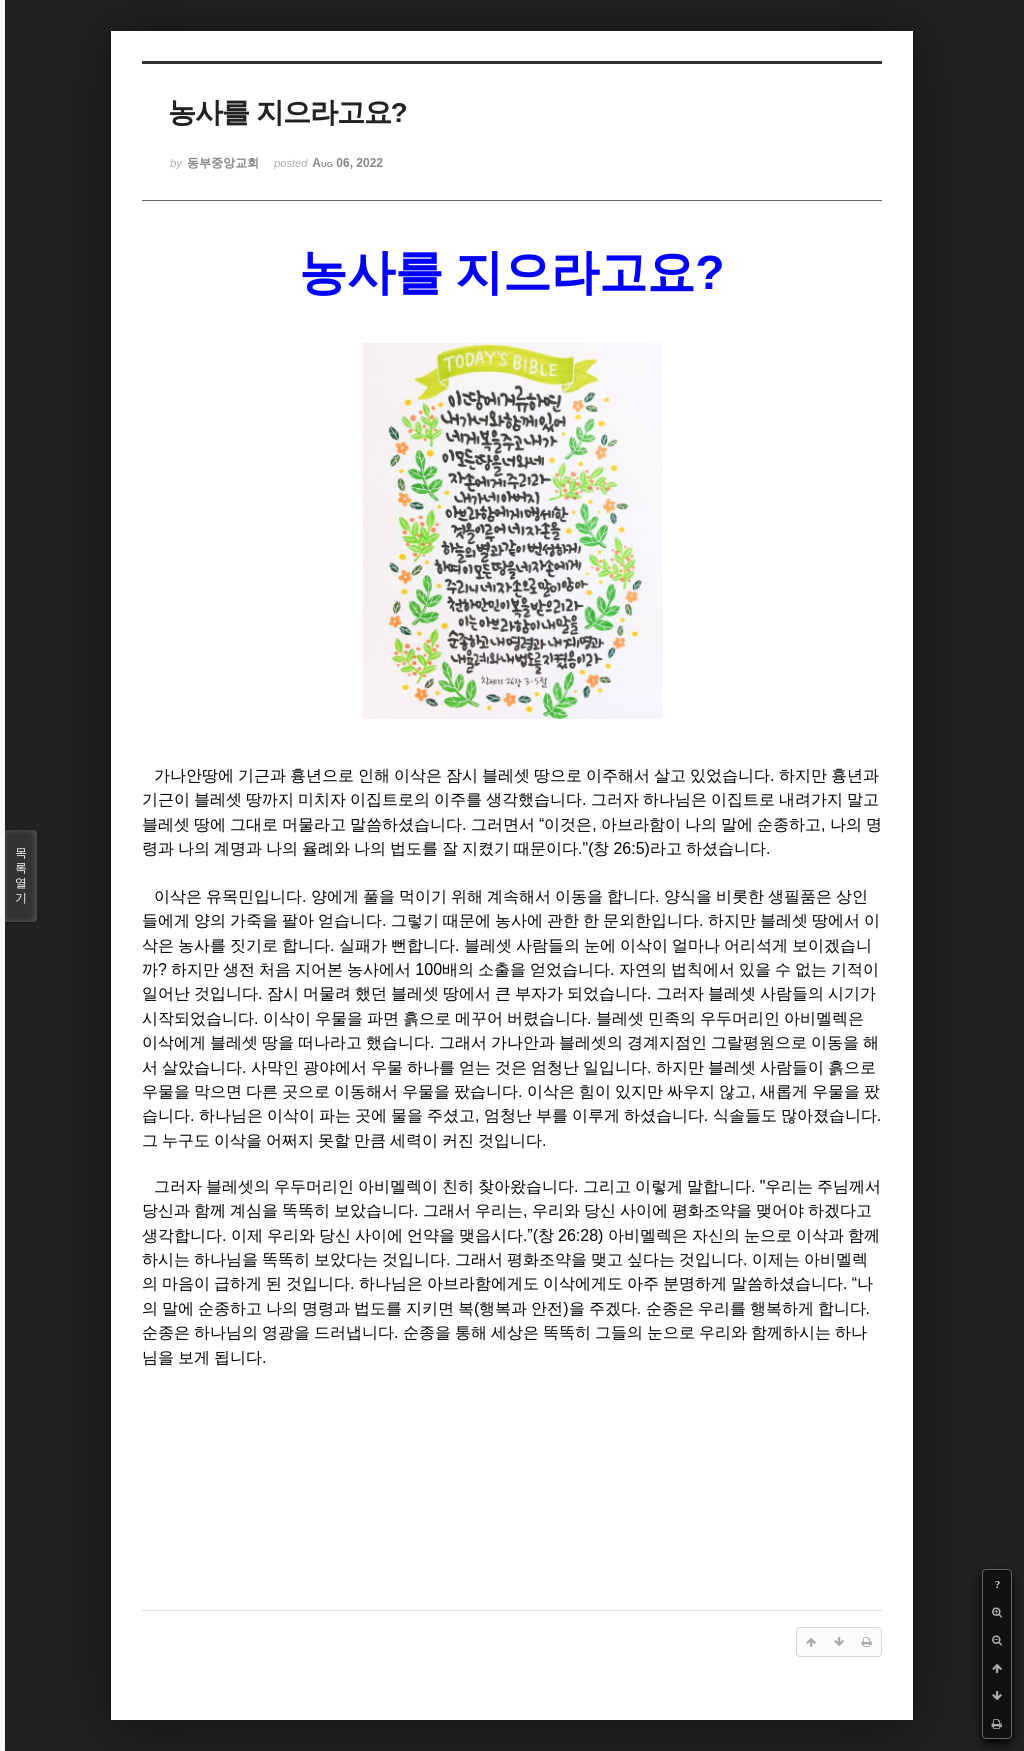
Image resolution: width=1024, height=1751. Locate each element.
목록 (21, 876)
